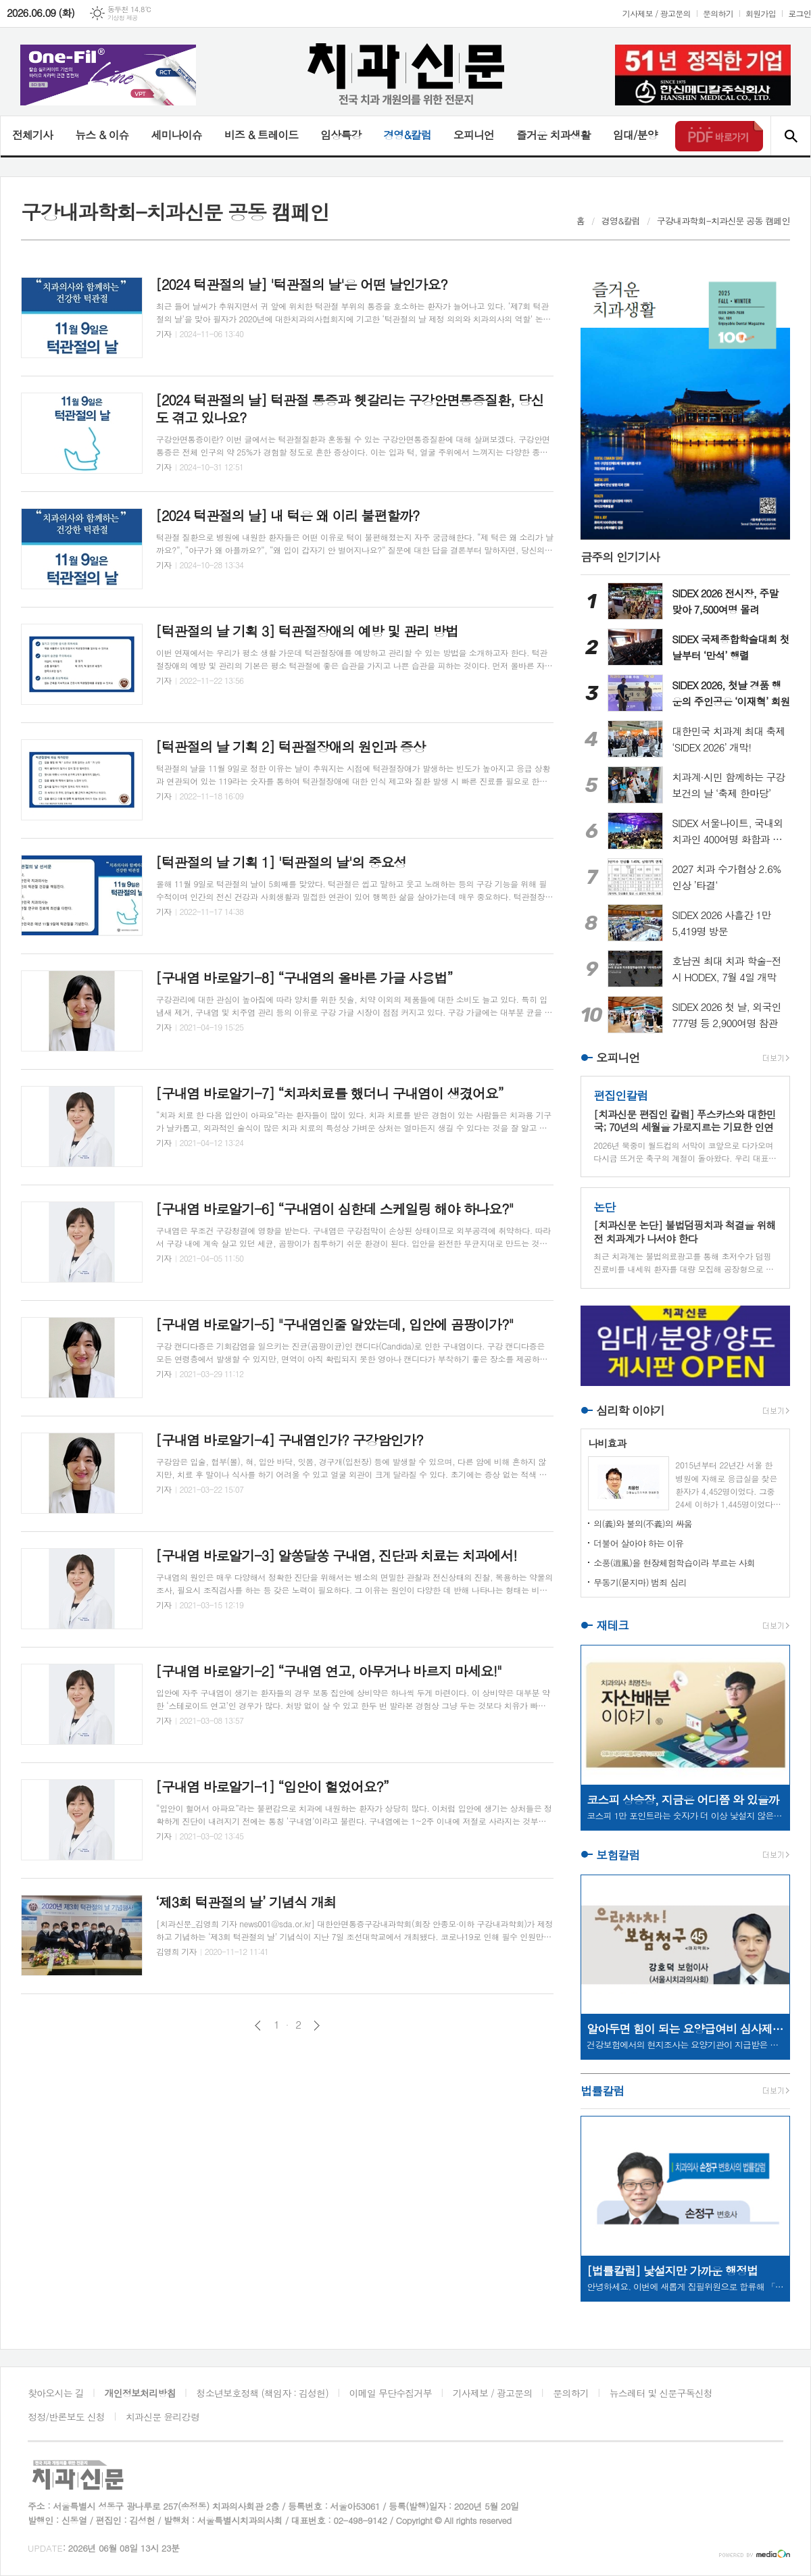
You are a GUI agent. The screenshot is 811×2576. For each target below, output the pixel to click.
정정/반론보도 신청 (66, 2416)
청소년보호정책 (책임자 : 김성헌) (262, 2393)
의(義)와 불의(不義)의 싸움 (642, 1523)
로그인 (799, 13)
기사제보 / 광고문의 (656, 13)
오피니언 (473, 135)
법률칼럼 (602, 2091)
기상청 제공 (122, 18)
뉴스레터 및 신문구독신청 (661, 2393)
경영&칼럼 (407, 135)
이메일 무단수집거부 (390, 2393)
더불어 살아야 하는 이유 (638, 1543)
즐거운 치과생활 (553, 135)
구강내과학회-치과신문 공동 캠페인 (723, 220)
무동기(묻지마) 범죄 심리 (640, 1582)
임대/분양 (635, 135)
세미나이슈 (176, 135)
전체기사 (32, 135)
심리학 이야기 (630, 1410)
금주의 (620, 557)
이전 (258, 2025)
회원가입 (760, 13)
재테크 (612, 1625)
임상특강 (340, 135)
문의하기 (718, 13)
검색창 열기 (790, 135)
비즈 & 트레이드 (261, 135)
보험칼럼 (617, 1855)
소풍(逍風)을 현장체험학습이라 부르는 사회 (674, 1562)
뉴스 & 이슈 (101, 135)
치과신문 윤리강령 (162, 2416)
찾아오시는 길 (56, 2393)
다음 (316, 2025)
